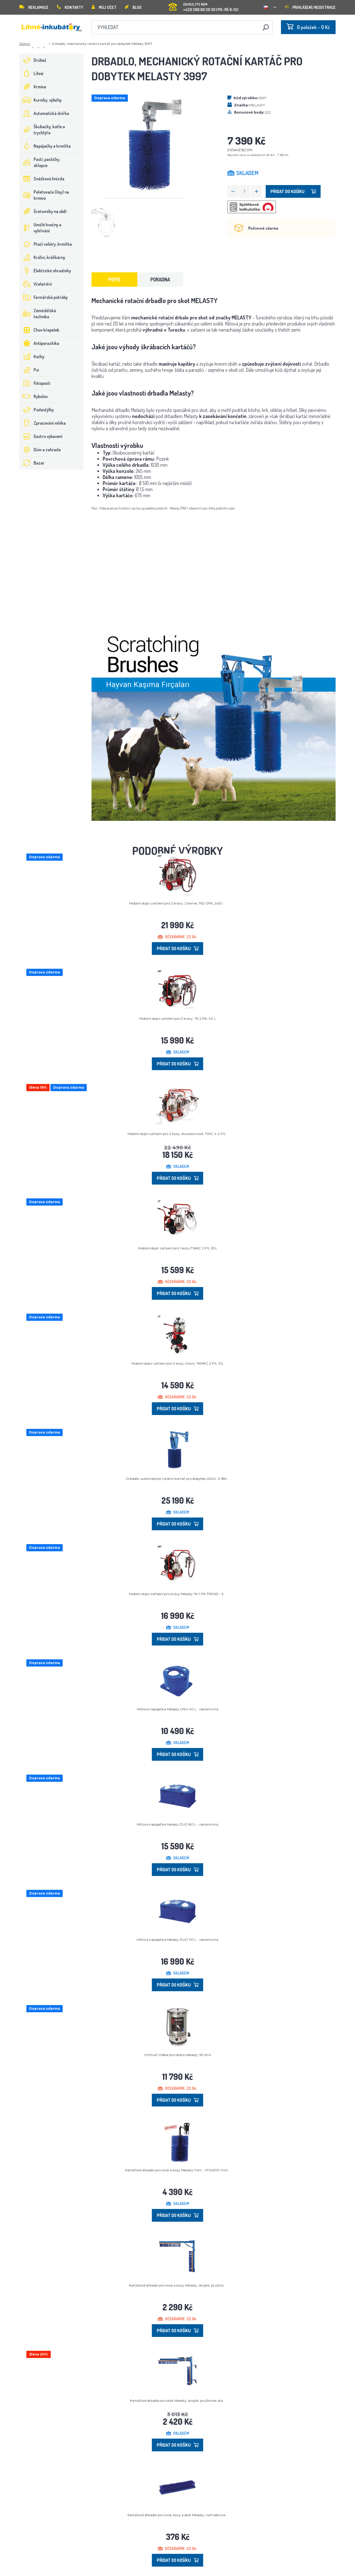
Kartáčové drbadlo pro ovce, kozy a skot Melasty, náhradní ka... (178, 2515)
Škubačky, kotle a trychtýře (42, 129)
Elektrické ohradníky (45, 271)
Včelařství (36, 284)
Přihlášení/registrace (310, 7)
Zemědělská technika (38, 313)
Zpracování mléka (43, 423)
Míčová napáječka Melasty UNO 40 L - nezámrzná (177, 1709)
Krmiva (33, 87)
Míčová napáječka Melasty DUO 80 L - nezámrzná (177, 1824)
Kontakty (70, 7)
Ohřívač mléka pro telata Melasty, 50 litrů (177, 2055)
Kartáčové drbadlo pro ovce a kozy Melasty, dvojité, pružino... (177, 2285)
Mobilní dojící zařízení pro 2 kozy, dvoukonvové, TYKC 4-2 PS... (177, 1134)
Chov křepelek (39, 330)
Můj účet (104, 7)
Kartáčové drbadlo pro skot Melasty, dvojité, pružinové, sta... (177, 2400)
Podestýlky (37, 410)
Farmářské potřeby (44, 297)
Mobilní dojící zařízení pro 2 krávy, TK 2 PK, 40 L (177, 1018)
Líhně (32, 73)
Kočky (32, 356)
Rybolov (34, 396)
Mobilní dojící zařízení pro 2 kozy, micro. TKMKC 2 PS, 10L (177, 1363)
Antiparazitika (39, 343)
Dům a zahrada (40, 450)
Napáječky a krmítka (45, 146)
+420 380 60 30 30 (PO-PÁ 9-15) (204, 5)
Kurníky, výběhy (41, 100)
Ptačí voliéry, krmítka (46, 244)
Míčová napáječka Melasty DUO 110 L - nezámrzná (177, 1939)
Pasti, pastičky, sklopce (40, 162)
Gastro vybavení (41, 436)
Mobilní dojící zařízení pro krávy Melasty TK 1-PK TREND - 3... (177, 1594)
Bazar (32, 463)
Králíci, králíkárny (42, 257)
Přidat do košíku (293, 191)
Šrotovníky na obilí (43, 211)
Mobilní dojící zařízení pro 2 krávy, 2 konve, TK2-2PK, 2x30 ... (177, 903)
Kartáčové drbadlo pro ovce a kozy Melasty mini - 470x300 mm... (177, 2170)
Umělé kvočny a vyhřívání (40, 228)
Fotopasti (35, 383)
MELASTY (257, 105)
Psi (29, 370)
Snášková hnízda (42, 179)
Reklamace (34, 7)
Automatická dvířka (44, 113)
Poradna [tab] (160, 279)
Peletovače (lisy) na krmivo (44, 195)
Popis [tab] (114, 279)
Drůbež (33, 60)
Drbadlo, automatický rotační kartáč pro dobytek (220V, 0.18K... (177, 1479)
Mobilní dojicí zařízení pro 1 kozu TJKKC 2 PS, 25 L (177, 1248)
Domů (24, 44)
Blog (133, 7)
